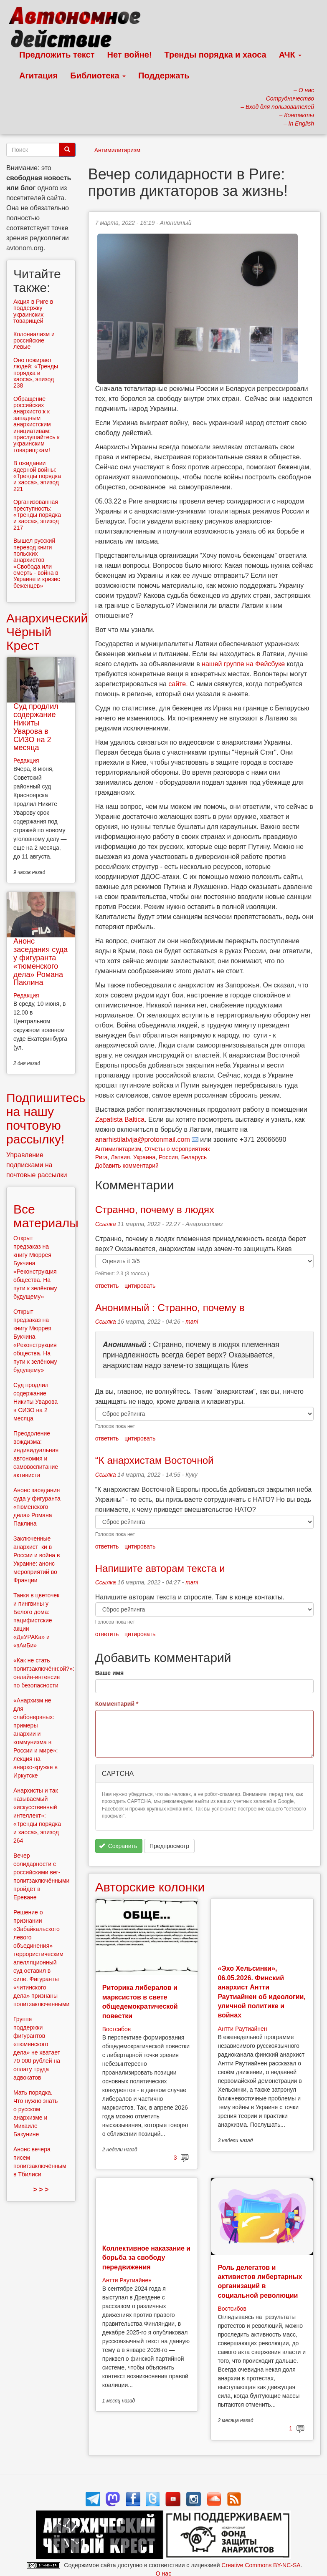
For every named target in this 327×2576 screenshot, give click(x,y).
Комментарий (117, 1703)
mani (191, 1321)
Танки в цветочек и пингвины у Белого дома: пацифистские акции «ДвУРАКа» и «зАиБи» (36, 1620)
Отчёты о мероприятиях (177, 1149)
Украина (144, 1157)
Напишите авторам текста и (160, 1568)
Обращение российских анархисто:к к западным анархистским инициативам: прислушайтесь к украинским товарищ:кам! (36, 424)
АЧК (290, 54)
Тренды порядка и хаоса (215, 54)
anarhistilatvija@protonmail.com (142, 1139)
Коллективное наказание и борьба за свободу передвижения (146, 2258)
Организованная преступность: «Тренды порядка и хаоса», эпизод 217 (37, 515)
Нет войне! (129, 54)
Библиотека (98, 75)
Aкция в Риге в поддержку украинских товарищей (33, 311)
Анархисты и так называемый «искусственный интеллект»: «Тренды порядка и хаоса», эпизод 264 (37, 1815)
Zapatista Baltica (119, 1119)
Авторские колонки (150, 1887)
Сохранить (118, 1846)
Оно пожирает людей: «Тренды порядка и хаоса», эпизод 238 (35, 373)
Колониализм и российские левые (34, 340)
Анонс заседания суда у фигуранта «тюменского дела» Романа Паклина (40, 962)
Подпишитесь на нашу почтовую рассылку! (46, 1118)
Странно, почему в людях (154, 1209)
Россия (168, 1157)
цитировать (139, 1285)
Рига (101, 1157)
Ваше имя (109, 1672)
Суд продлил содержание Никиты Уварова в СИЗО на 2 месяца (35, 727)
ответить (107, 1285)
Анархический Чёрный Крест (47, 631)
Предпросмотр (169, 1846)
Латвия (120, 1157)
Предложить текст (57, 54)
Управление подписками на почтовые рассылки (36, 1164)
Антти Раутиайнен (242, 2028)
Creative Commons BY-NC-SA (260, 2565)
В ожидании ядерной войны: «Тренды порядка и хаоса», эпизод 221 (37, 476)
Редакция (26, 760)
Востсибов (116, 2029)
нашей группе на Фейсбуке (243, 663)
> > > (40, 2189)
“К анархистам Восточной (154, 1460)
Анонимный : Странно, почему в (170, 1307)
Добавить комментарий (127, 1165)
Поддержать (163, 75)
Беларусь (194, 1157)
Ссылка (105, 1224)
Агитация (38, 75)
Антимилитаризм (117, 150)
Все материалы (46, 1216)
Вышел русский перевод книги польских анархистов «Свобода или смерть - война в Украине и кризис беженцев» (36, 563)
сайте (177, 683)
